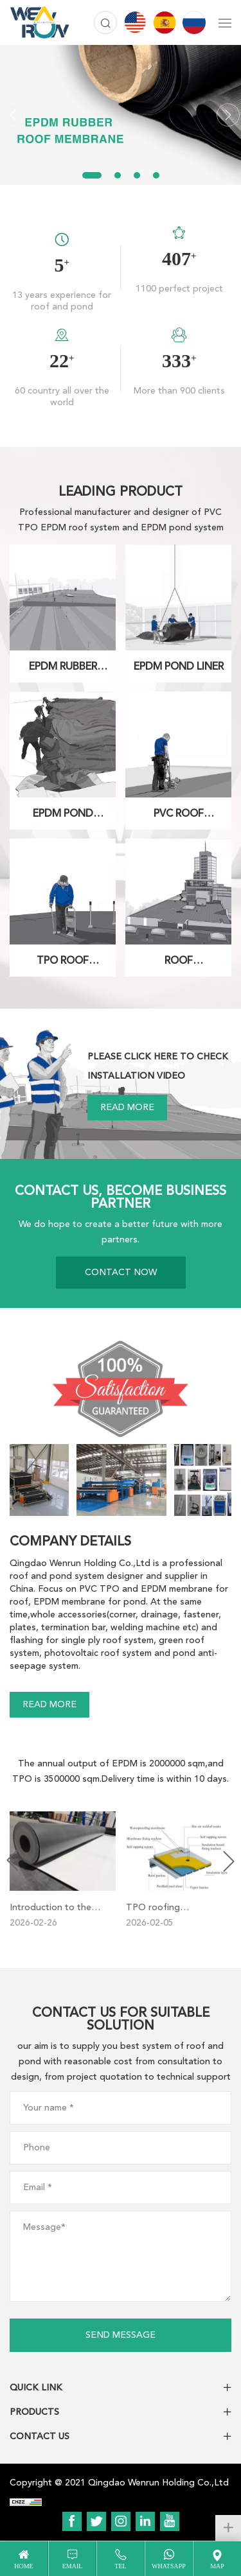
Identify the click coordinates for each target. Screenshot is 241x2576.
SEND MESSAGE (120, 2334)
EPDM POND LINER (179, 666)
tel (120, 2566)
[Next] (228, 114)
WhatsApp (169, 2566)
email (72, 2566)
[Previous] (12, 114)
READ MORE (127, 1107)
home (23, 2566)
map (217, 2566)
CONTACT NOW (121, 1272)
